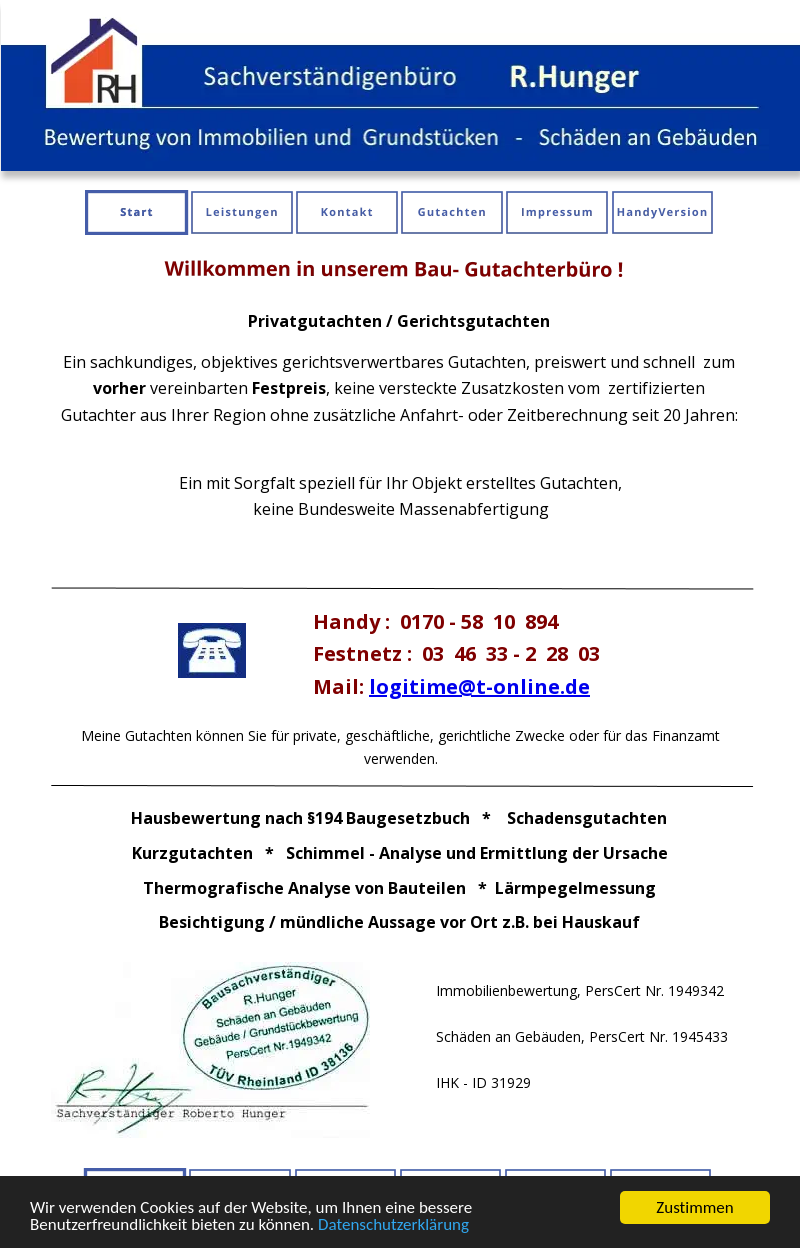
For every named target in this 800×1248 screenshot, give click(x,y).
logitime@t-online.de (479, 686)
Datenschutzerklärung (393, 1225)
